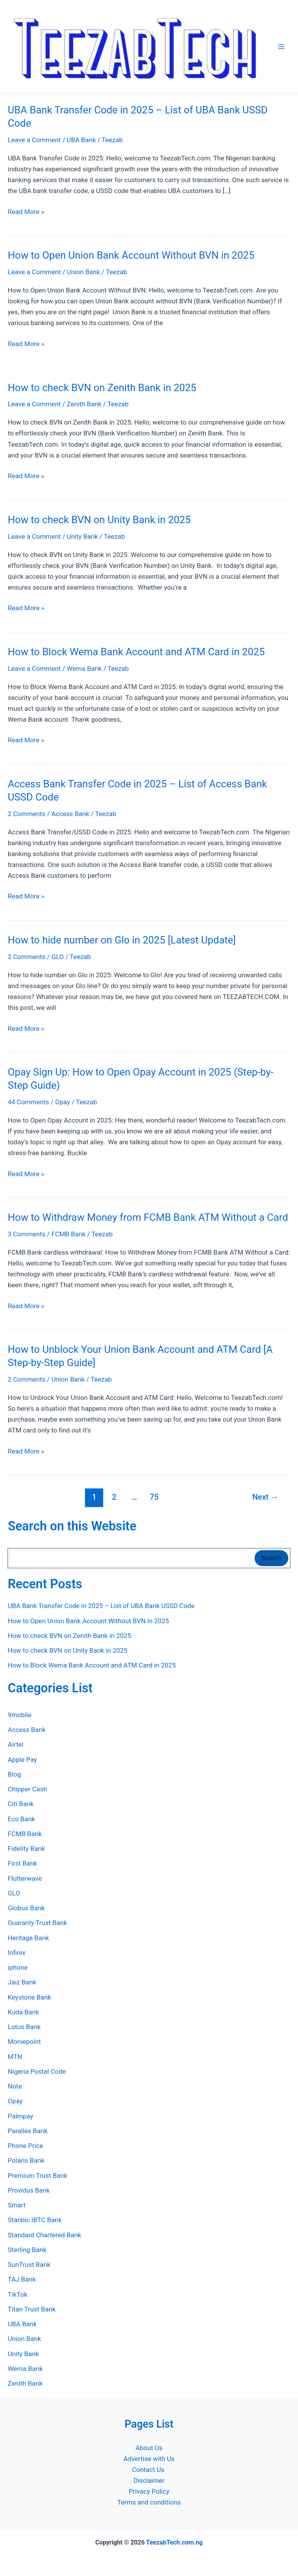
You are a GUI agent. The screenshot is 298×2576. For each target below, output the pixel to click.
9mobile (19, 1715)
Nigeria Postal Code (37, 2071)
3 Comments (26, 1234)
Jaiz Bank (22, 1982)
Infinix (16, 1952)
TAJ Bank (22, 2279)
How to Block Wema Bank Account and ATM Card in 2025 (137, 652)
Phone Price (25, 2146)
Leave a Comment (34, 140)
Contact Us (149, 2469)
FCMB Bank (69, 1234)
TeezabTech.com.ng (174, 2542)
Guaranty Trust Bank (37, 1923)
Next (265, 1497)
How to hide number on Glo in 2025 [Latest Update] (122, 940)
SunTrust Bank (29, 2264)
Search (271, 1558)
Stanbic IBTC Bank (35, 2220)
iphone (18, 1967)
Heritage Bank (28, 1938)
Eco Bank (21, 1819)
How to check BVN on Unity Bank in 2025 (99, 520)
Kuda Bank (23, 2012)
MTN (15, 2057)
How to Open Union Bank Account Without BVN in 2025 (131, 255)
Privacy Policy (149, 2491)
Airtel (15, 1744)
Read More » (26, 211)
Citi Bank (21, 1804)
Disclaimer (149, 2480)
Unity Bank (82, 536)
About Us (148, 2448)
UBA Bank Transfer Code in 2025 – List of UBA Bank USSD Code (101, 1606)
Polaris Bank (26, 2160)
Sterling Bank (27, 2250)
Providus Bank (29, 2190)
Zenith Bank (84, 404)
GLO (58, 957)
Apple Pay (22, 1759)
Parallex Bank (27, 2131)
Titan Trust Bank (31, 2309)
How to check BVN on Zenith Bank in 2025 (102, 387)
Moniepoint (24, 2041)
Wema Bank (84, 668)
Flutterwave (25, 1878)
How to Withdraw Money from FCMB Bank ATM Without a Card (148, 1217)
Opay (62, 1102)
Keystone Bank (29, 1997)
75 (154, 1497)
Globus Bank (26, 1908)
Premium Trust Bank (38, 2175)
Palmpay (20, 2116)
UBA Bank (81, 140)
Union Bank (83, 272)
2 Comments (26, 814)
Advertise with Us (149, 2459)
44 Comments (28, 1102)
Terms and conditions (149, 2502)
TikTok (18, 2294)
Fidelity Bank (26, 1848)
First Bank (22, 1863)
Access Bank (71, 814)
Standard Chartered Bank (44, 2235)
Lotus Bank (24, 2027)
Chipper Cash (27, 1789)
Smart (17, 2205)
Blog (14, 1774)
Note (15, 2086)
